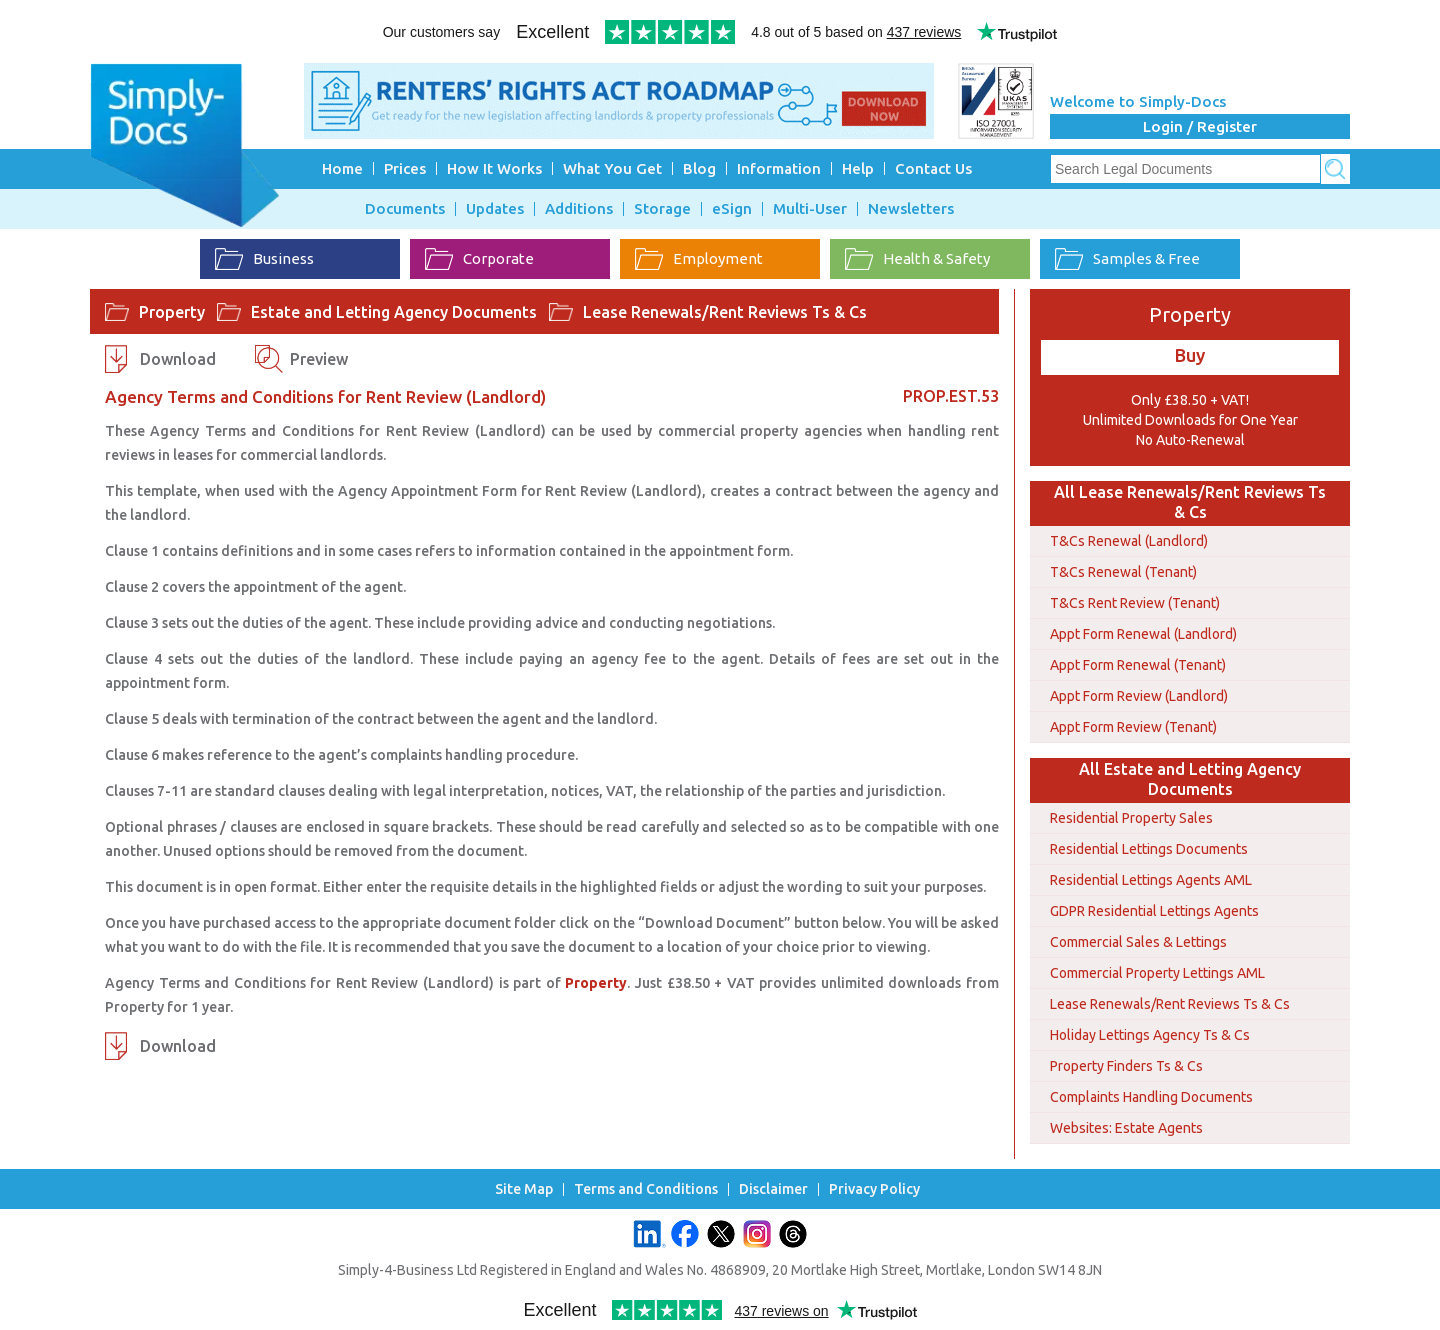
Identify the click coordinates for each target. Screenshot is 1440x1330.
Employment (699, 259)
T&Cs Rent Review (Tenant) (1135, 603)
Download (178, 359)
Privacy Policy (874, 1189)
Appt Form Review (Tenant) (1133, 727)
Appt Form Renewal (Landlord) (1143, 634)
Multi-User (810, 209)
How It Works (494, 168)
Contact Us (933, 168)
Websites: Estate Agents (1126, 1128)
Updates (495, 209)
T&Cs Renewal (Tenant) (1123, 572)
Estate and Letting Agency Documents (394, 312)
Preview (319, 359)
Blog (699, 168)
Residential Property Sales (1131, 818)
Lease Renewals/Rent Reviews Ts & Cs (725, 312)
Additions (579, 209)
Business (264, 259)
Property (172, 312)
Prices (405, 168)
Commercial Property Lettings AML (1157, 973)
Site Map (524, 1189)
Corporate (479, 259)
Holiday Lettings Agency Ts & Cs (1150, 1035)
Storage (662, 209)
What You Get (612, 168)
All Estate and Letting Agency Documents (1190, 779)
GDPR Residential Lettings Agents (1154, 911)
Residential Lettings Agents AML (1151, 880)
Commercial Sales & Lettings (1138, 942)
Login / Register (1200, 126)
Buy (1190, 355)
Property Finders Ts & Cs (1126, 1066)
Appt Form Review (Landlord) (1139, 696)
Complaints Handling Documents (1151, 1097)
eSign (732, 209)
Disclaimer (773, 1189)
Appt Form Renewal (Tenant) (1138, 665)
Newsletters (911, 209)
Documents (405, 209)
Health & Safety (917, 259)
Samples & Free (1127, 259)
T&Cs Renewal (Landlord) (1129, 541)
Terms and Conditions (646, 1189)
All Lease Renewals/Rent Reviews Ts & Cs (1190, 502)
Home (342, 168)
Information (779, 168)
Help (858, 168)
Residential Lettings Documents (1149, 849)
